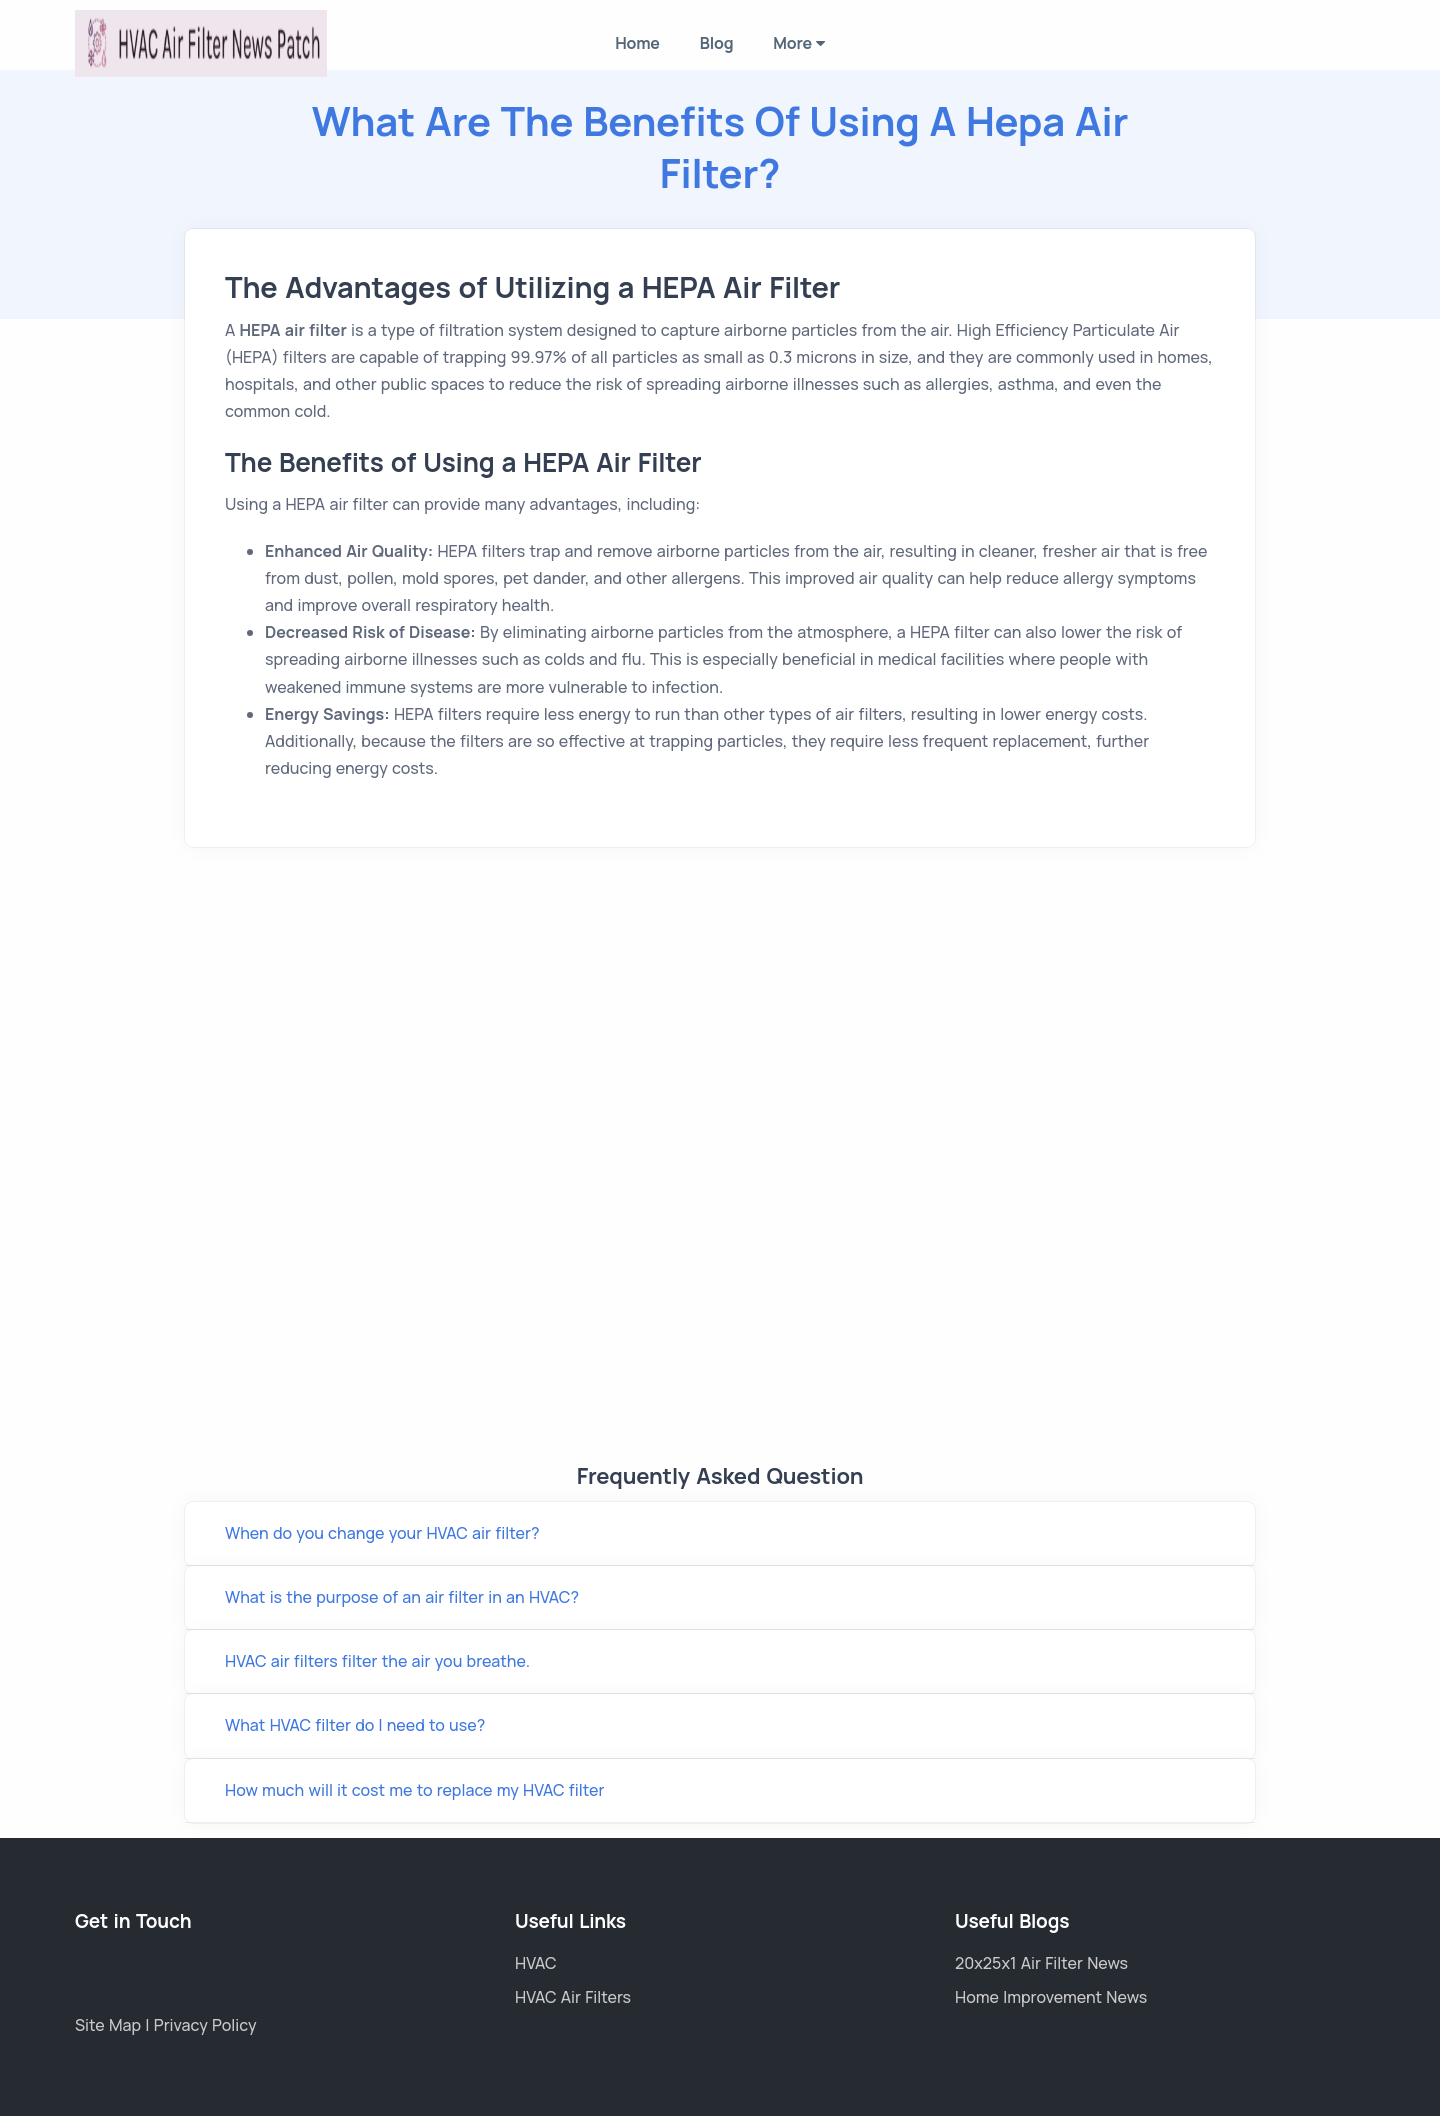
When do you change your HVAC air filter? (382, 1533)
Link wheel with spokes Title (720, 1173)
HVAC (535, 1963)
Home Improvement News (1051, 1997)
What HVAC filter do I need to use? (355, 1725)
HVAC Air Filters (573, 1997)
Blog (717, 43)
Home (637, 43)
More (798, 43)
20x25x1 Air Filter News (1041, 1963)
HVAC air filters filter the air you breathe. (377, 1661)
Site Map (110, 2025)
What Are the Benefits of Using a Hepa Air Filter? (720, 146)
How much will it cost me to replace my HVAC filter (414, 1790)
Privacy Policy (205, 2025)
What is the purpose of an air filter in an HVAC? (402, 1597)
